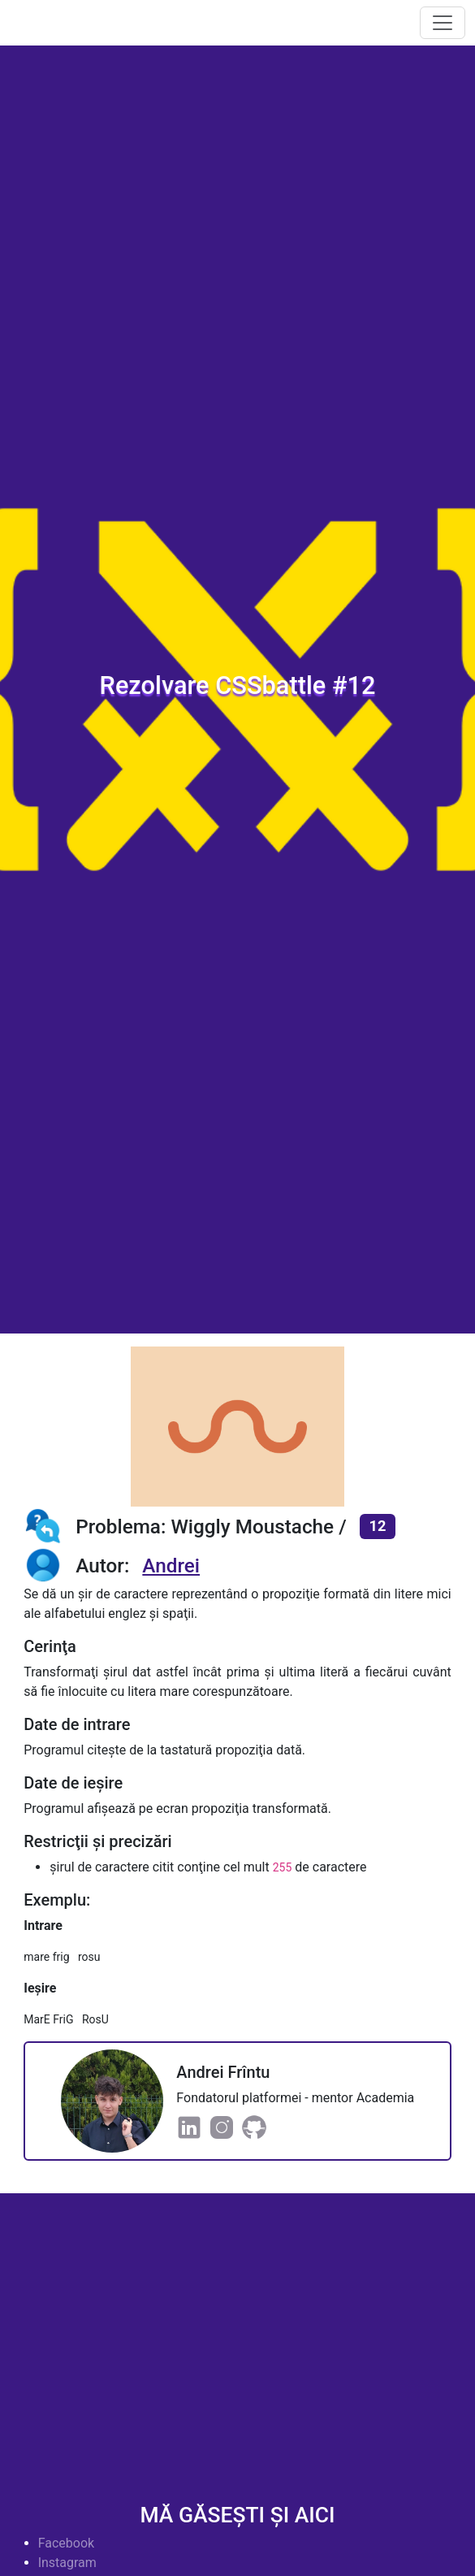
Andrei (171, 1565)
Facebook (66, 2543)
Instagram (67, 2562)
